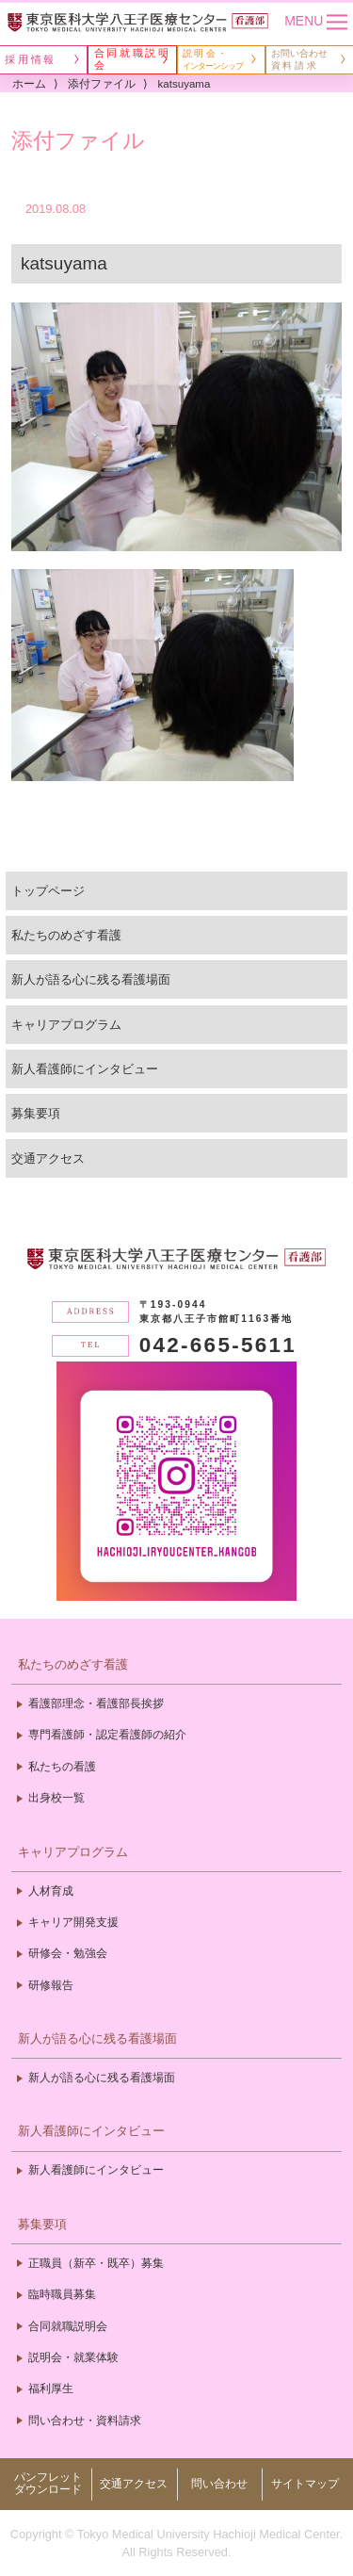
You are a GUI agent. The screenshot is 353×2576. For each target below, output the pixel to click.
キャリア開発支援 (73, 1922)
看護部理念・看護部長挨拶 (96, 1703)
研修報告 (50, 1985)
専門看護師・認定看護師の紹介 (107, 1734)
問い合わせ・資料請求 (84, 2420)
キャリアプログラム (66, 1025)
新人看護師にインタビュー (84, 1069)
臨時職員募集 (62, 2294)
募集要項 (35, 1113)
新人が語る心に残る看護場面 (90, 979)
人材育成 (50, 1891)
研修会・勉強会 (67, 1953)
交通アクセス (48, 1158)
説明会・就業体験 (73, 2357)
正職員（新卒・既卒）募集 (96, 2263)
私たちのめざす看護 (66, 935)
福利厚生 (50, 2388)
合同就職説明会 (67, 2326)
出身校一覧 (56, 1797)
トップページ (48, 891)
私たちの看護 (62, 1766)
